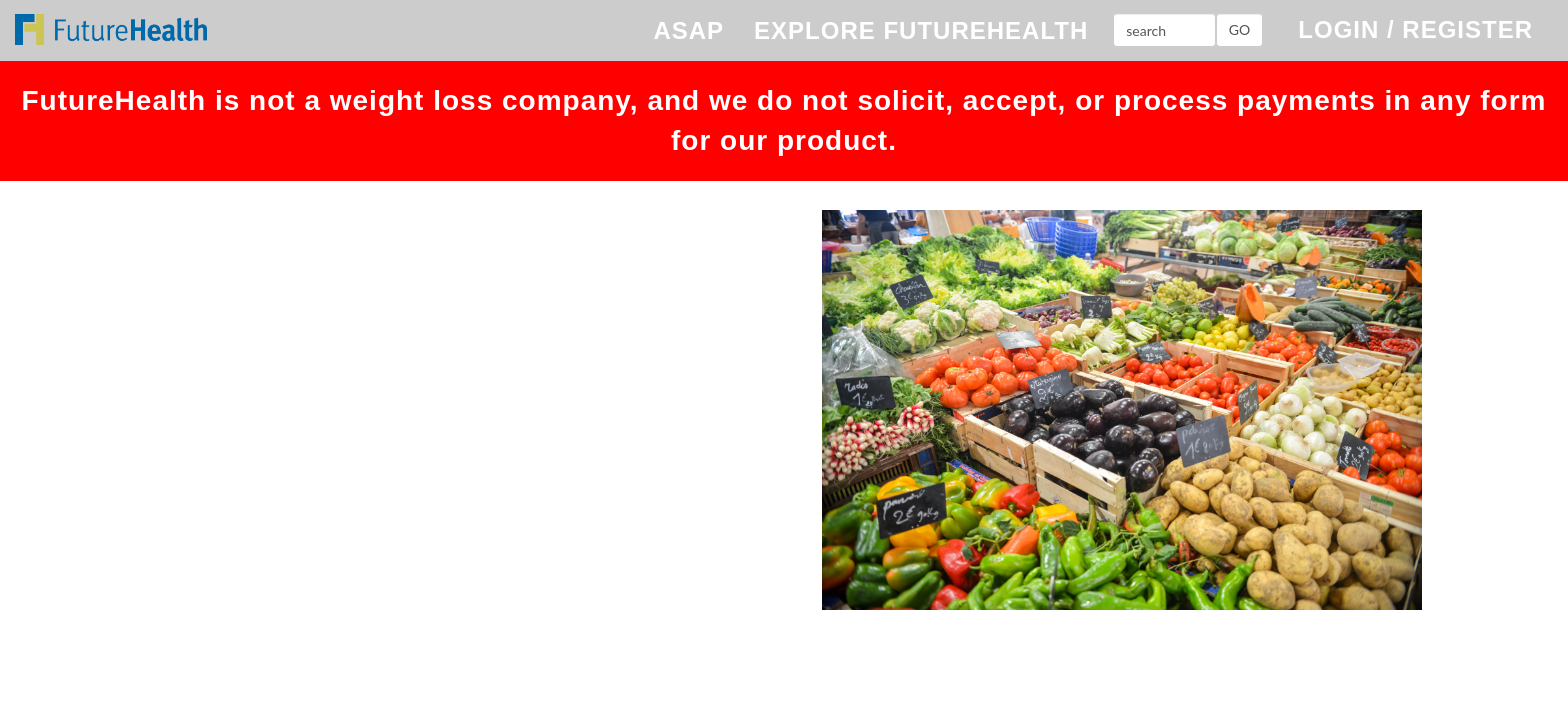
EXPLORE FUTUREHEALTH (921, 30)
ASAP (688, 30)
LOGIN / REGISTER (1415, 29)
